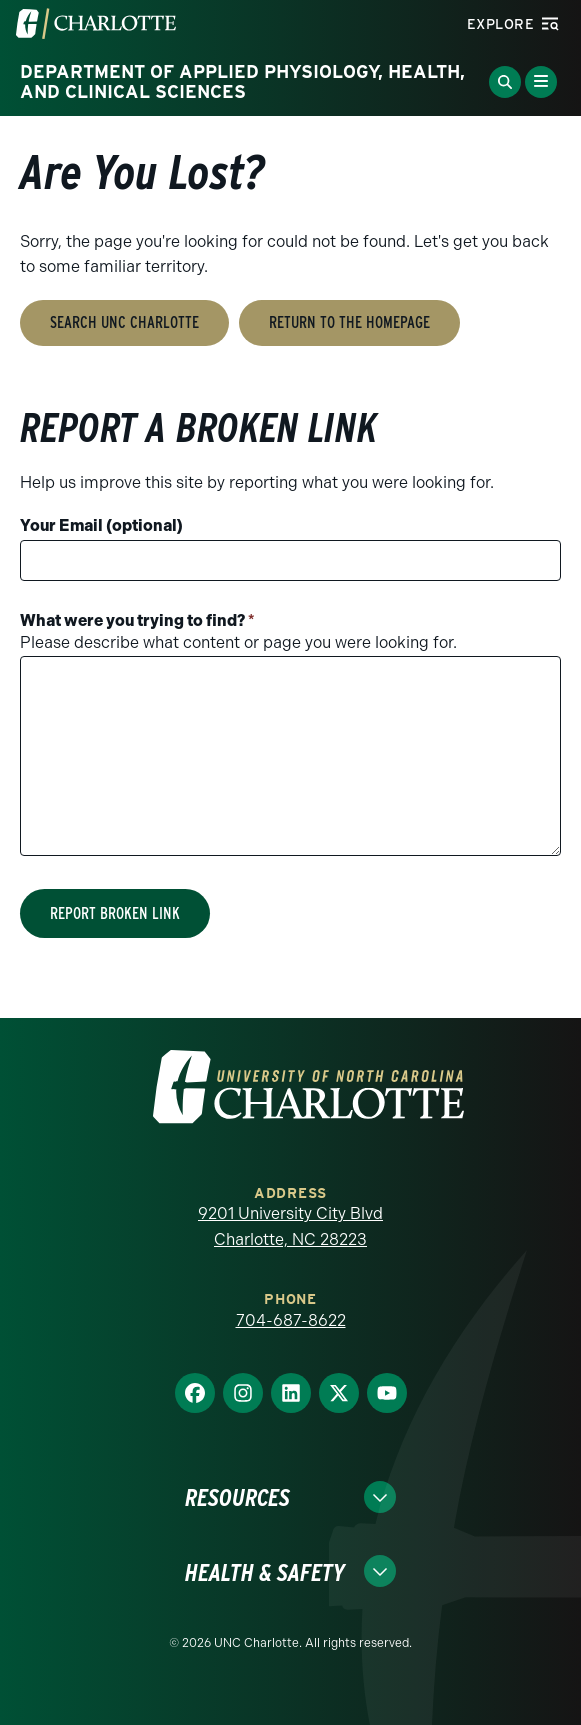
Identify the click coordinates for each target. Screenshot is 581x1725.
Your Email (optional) (101, 525)
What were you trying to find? (137, 620)
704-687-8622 (291, 1320)
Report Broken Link (115, 913)
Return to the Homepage (349, 322)
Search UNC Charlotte (124, 322)
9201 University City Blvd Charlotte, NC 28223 (290, 1226)
